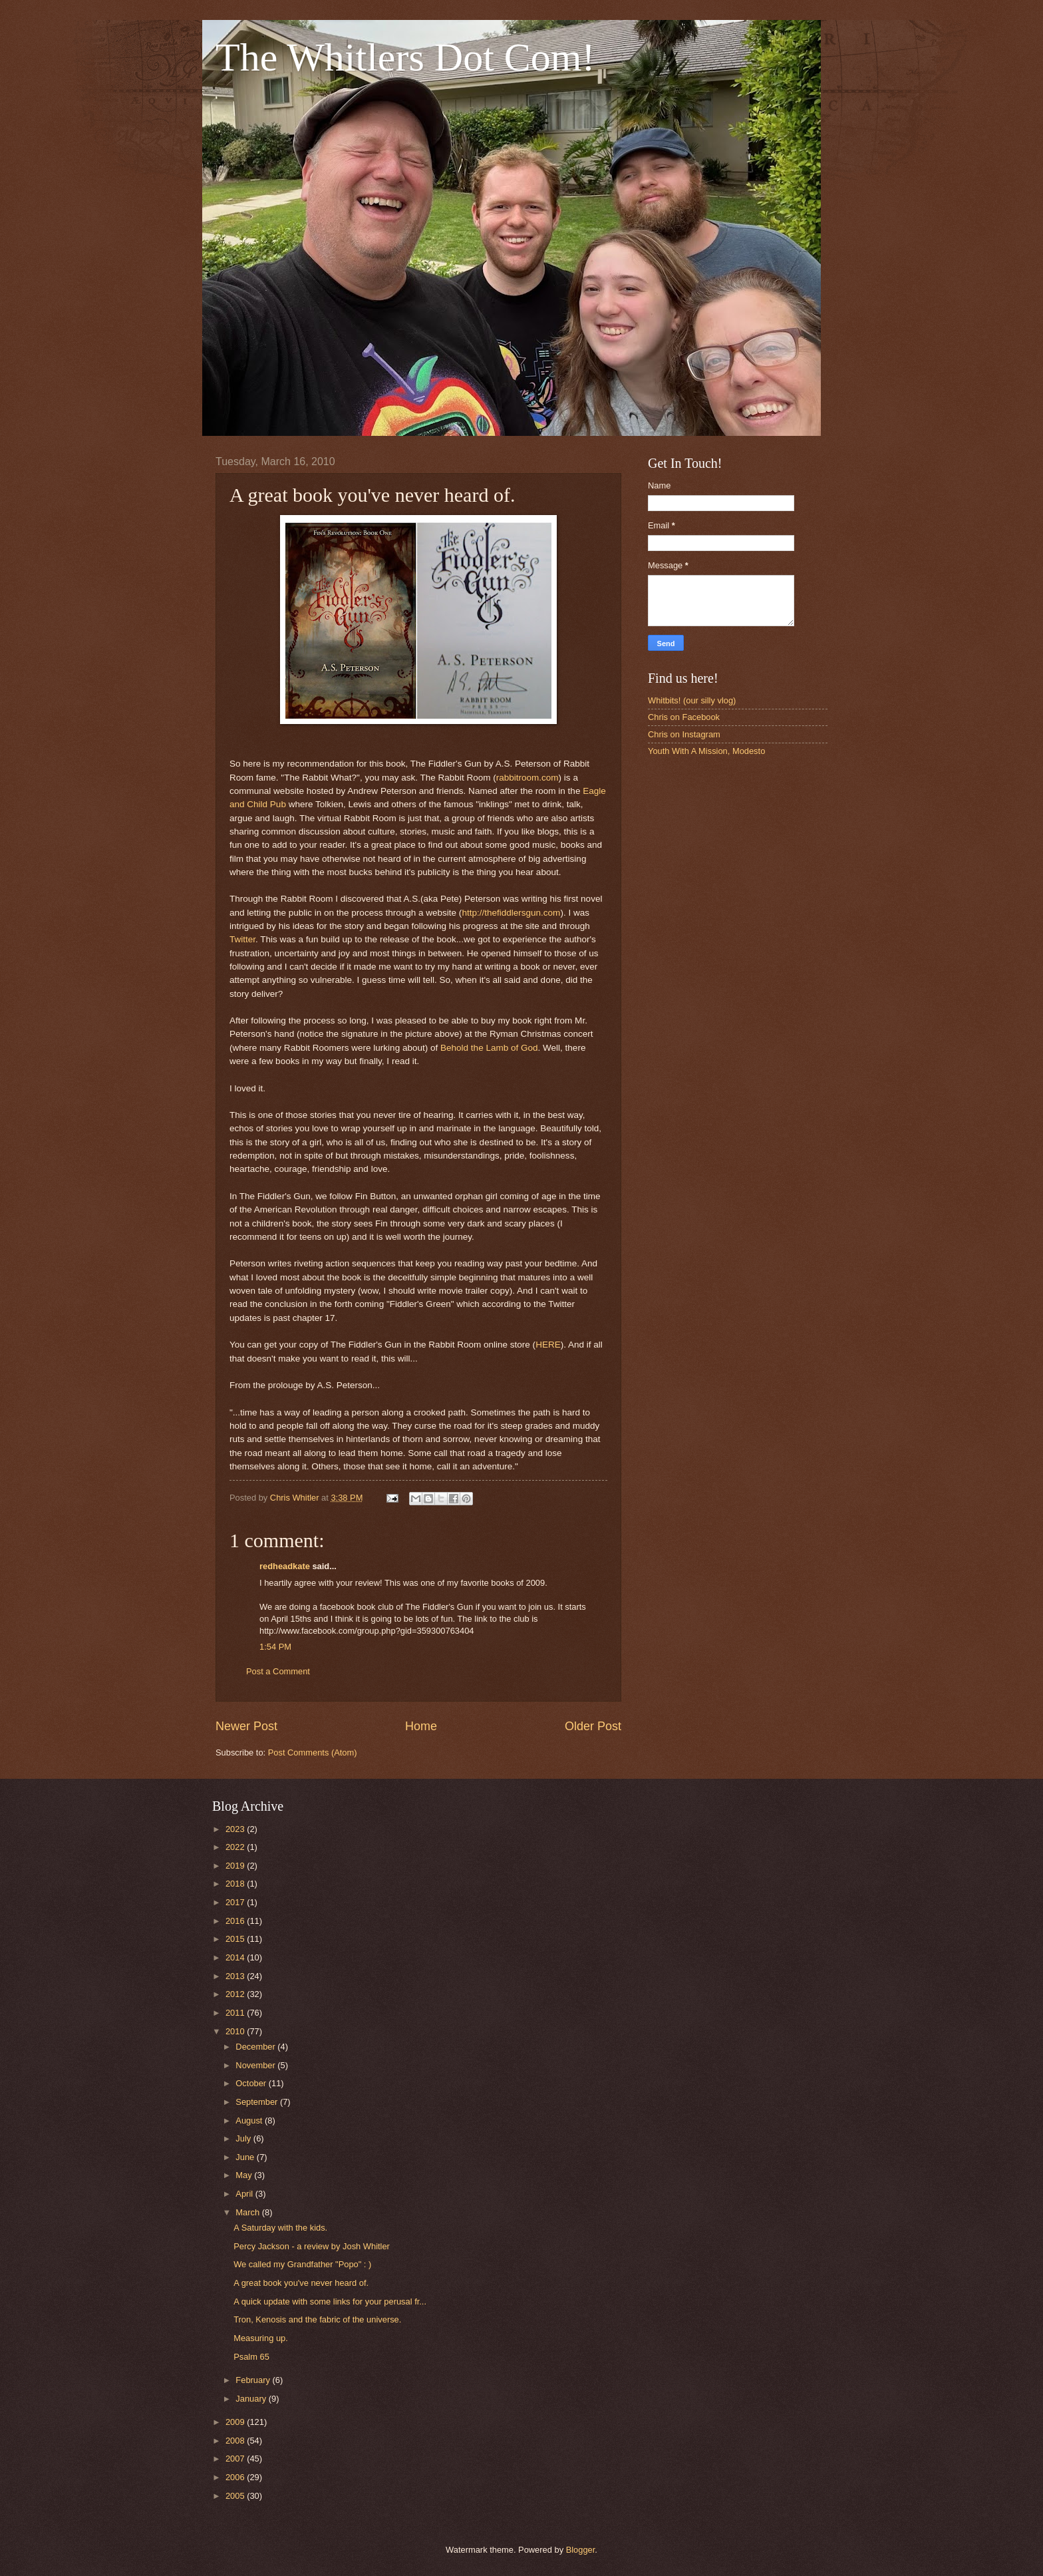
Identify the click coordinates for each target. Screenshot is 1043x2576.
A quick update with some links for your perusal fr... (329, 2301)
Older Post (593, 1726)
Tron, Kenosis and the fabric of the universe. (317, 2319)
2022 (236, 1847)
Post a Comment (278, 1671)
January (251, 2399)
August (250, 2120)
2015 (236, 1939)
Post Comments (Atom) (312, 1752)
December (256, 2047)
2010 (236, 2031)
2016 (236, 1921)
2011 (236, 2013)
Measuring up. (260, 2338)
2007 (236, 2459)
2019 (236, 1866)
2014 (236, 1957)
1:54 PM (275, 1647)
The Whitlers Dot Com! (405, 57)
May (244, 2175)
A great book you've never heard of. (301, 2283)
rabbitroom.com (527, 778)
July (244, 2138)
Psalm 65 (251, 2357)
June (246, 2157)
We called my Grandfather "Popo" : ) (302, 2264)
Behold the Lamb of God (489, 1048)
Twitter (242, 939)
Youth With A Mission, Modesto (706, 751)
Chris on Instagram (684, 734)
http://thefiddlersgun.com (511, 913)
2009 (236, 2422)
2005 (236, 2496)
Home (421, 1726)
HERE (548, 1345)
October (251, 2083)
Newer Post (246, 1726)
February (253, 2380)
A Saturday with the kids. (280, 2228)
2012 (236, 1994)
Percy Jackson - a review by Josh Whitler (311, 2246)
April (245, 2194)
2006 (236, 2477)
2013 (236, 1976)
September (257, 2102)
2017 (236, 1902)
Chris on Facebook (684, 717)
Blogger (580, 2550)
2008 (236, 2441)
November (256, 2065)
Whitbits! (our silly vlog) (692, 700)
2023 (236, 1829)
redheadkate (284, 1566)
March (248, 2212)
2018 (236, 1884)
